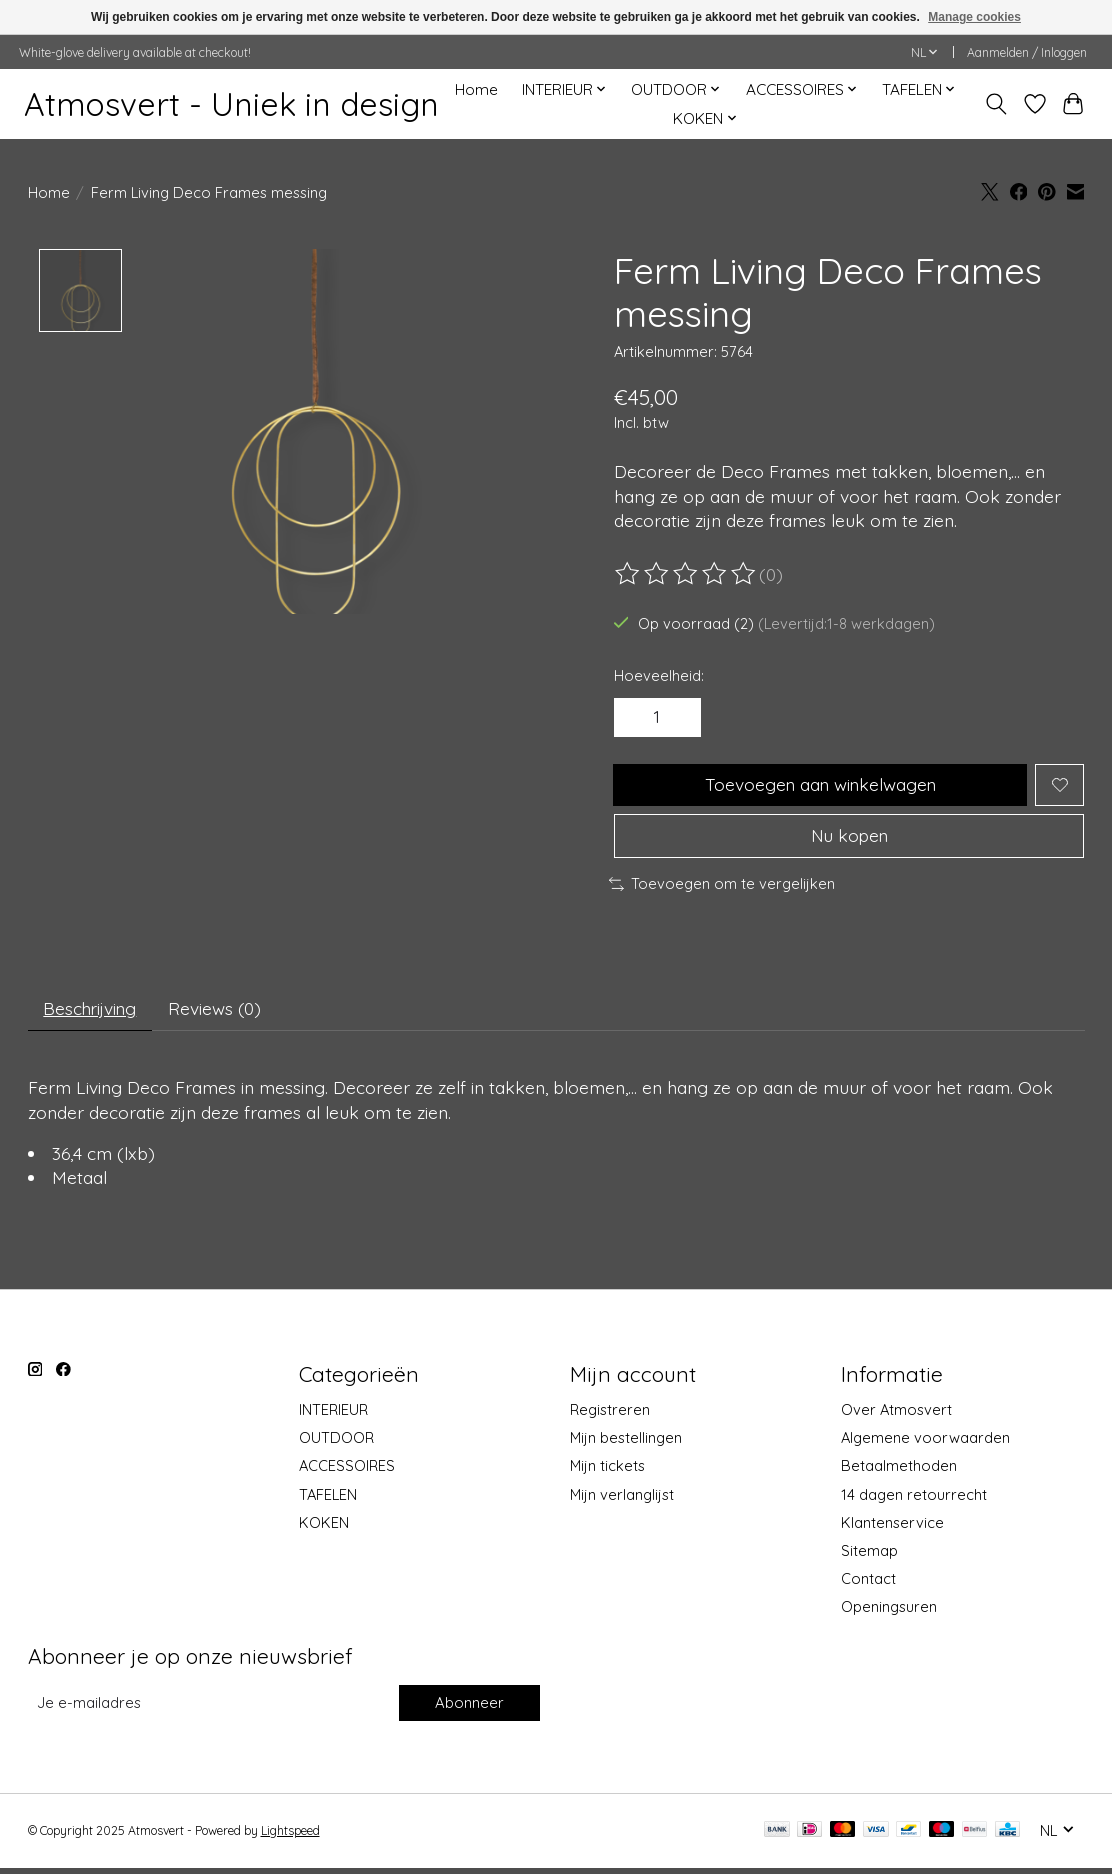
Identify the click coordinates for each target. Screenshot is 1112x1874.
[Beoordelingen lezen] (687, 574)
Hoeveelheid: (659, 675)
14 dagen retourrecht (914, 1499)
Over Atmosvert (896, 1415)
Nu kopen (849, 839)
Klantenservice (892, 1527)
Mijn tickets (607, 1471)
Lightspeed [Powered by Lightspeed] (290, 1836)
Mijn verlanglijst (622, 1499)
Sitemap (869, 1556)
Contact (868, 1584)
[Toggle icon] (995, 104)
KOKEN (324, 1527)
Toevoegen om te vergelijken (722, 887)
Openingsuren (889, 1612)
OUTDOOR (336, 1443)
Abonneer (469, 1708)
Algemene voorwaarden (925, 1443)
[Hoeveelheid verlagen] (636, 718)
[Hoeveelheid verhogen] (679, 718)
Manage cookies (974, 17)
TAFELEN (328, 1499)
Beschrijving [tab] (92, 1014)
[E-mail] (211, 1709)
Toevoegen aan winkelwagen (819, 786)
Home (476, 89)
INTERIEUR (333, 1415)
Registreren (610, 1415)
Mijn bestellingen (626, 1443)
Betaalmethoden (899, 1471)
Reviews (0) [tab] (221, 1014)
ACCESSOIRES (347, 1471)
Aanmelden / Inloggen (1027, 52)
